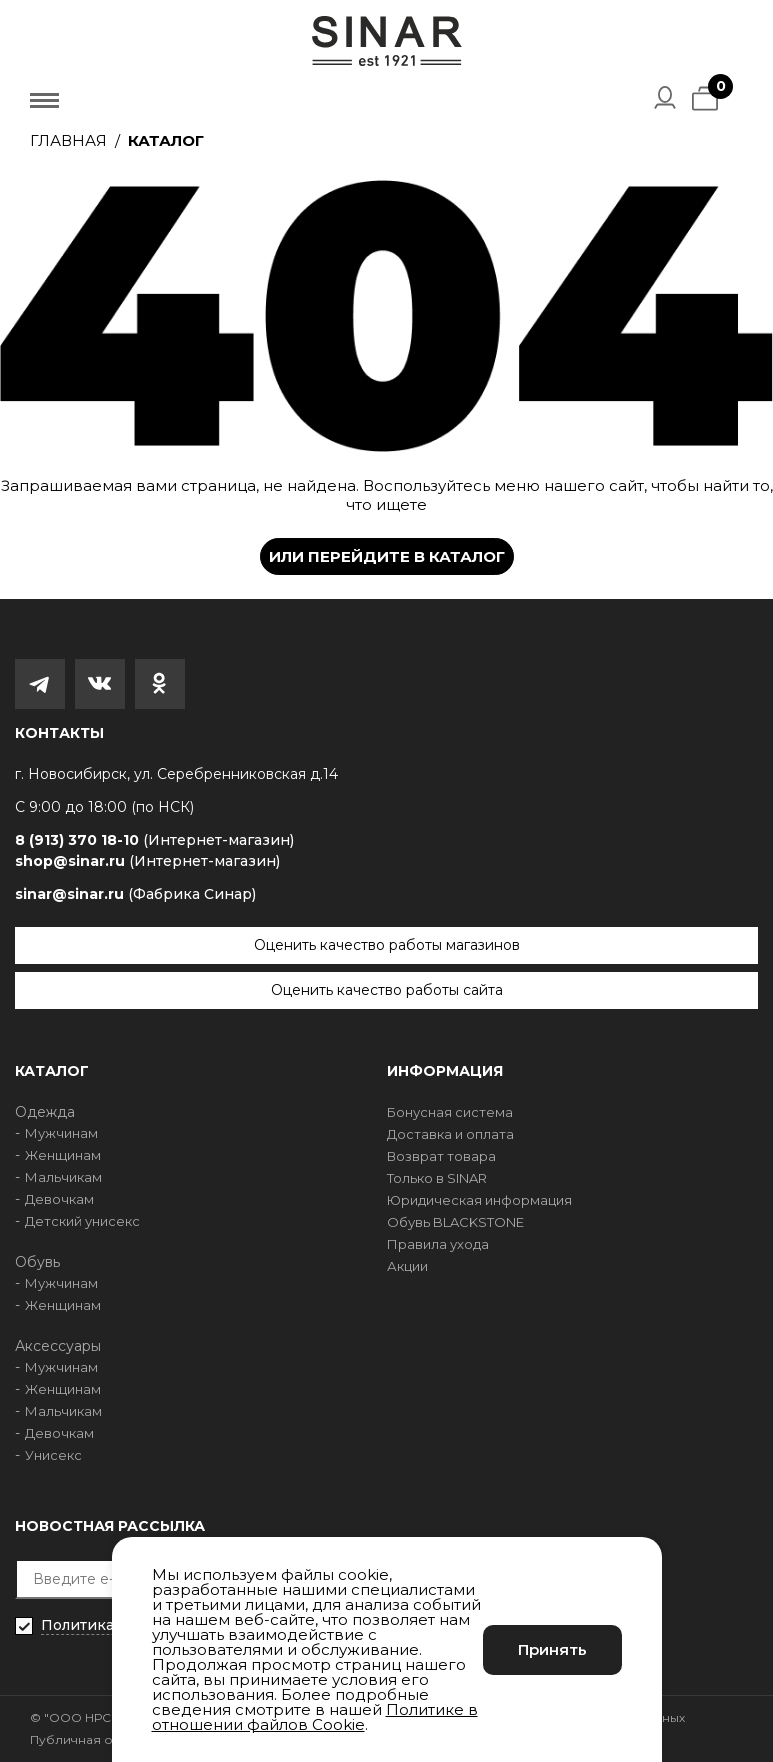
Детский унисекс (82, 1221)
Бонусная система (450, 1112)
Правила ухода (438, 1244)
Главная (68, 140)
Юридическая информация (479, 1200)
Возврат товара (441, 1156)
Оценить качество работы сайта (387, 990)
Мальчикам (63, 1177)
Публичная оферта (91, 1739)
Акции (407, 1266)
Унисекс (53, 1455)
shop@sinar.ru (147, 861)
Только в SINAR (437, 1178)
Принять (552, 1649)
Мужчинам (61, 1133)
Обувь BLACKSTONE (455, 1222)
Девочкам (59, 1199)
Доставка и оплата (450, 1134)
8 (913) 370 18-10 (154, 840)
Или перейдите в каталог (387, 556)
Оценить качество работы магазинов (387, 945)
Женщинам (63, 1155)
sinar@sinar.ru (135, 894)
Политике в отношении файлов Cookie (315, 1717)
